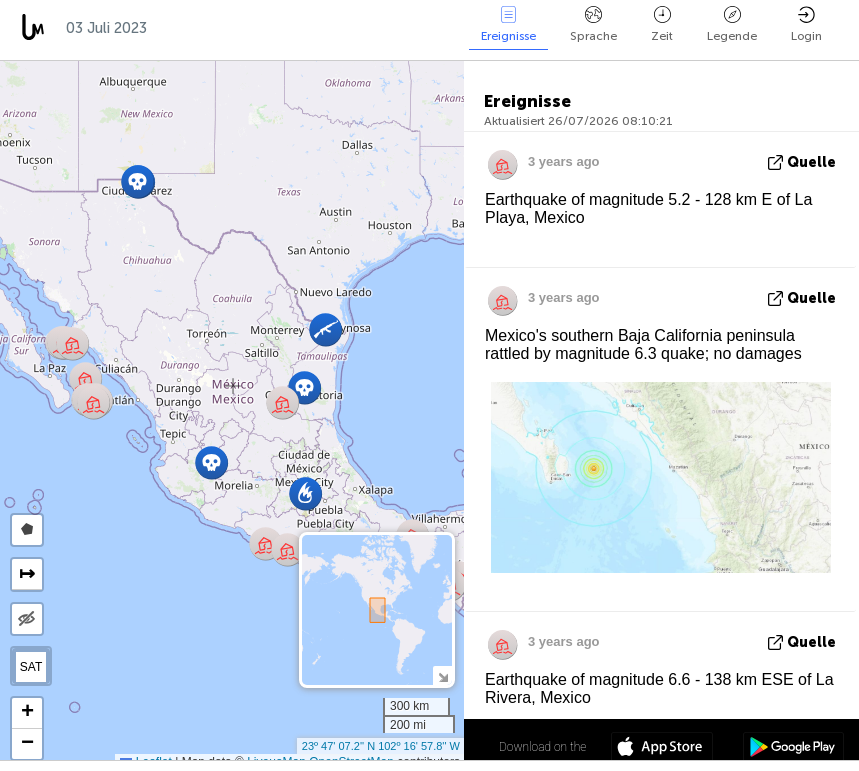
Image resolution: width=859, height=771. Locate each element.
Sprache (593, 24)
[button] (304, 387)
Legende (732, 24)
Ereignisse (508, 24)
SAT (31, 667)
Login (806, 24)
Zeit (662, 24)
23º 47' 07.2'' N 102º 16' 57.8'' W (381, 746)
